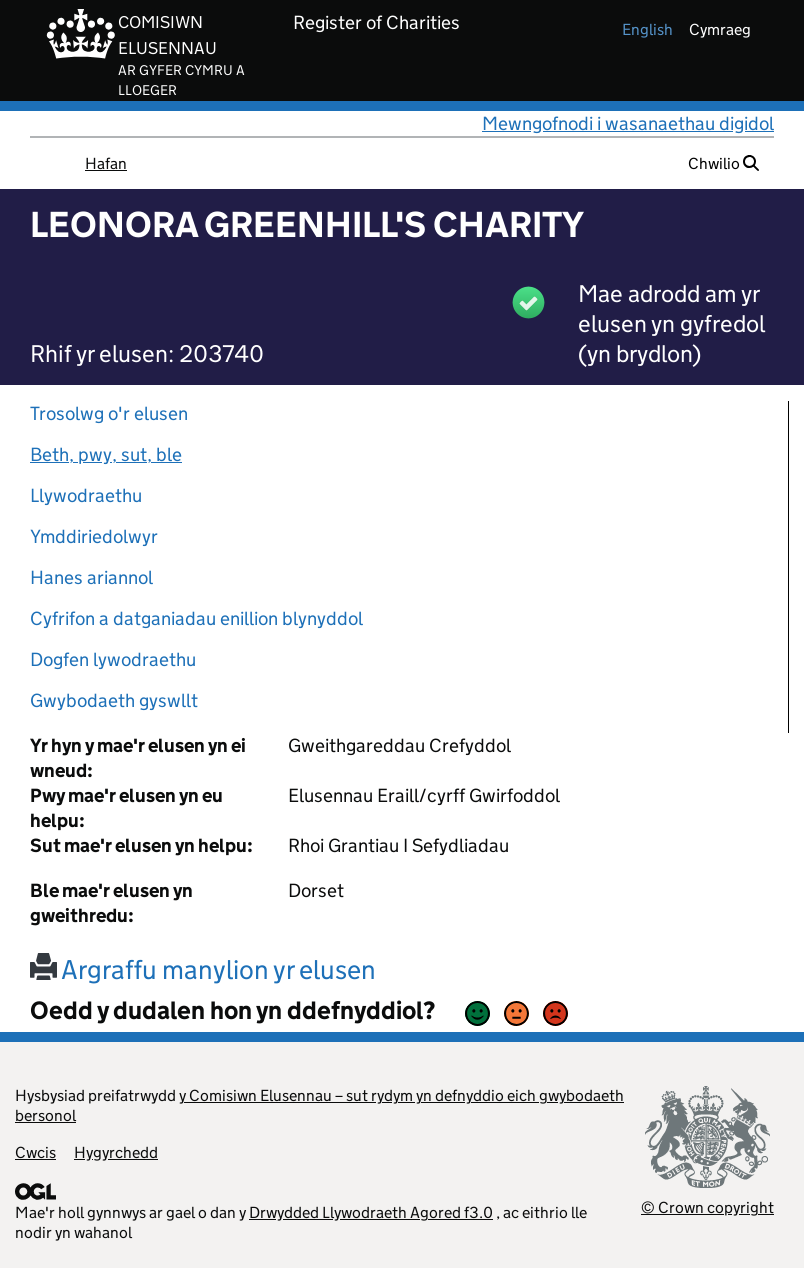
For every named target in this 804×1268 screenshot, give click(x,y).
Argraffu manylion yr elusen (203, 969)
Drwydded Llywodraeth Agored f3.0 (371, 1212)
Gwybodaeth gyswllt (114, 700)
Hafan (106, 163)
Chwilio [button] (723, 163)
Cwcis (35, 1152)
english (647, 29)
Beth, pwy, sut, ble (106, 454)
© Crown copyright (707, 1207)
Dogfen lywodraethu (113, 659)
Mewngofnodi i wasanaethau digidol (628, 123)
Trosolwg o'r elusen (109, 413)
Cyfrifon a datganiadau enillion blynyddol (196, 618)
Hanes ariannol (91, 577)
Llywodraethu (86, 495)
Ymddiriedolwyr (94, 536)
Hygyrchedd (116, 1152)
